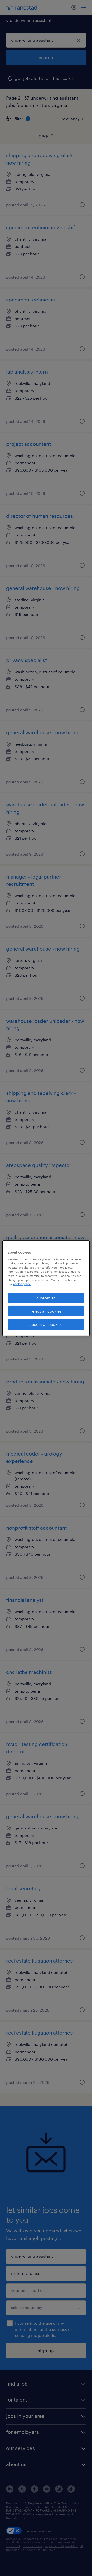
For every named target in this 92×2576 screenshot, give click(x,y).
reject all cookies (46, 1311)
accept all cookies (46, 1324)
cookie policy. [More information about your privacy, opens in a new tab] (22, 1284)
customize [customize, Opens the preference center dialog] (46, 1297)
